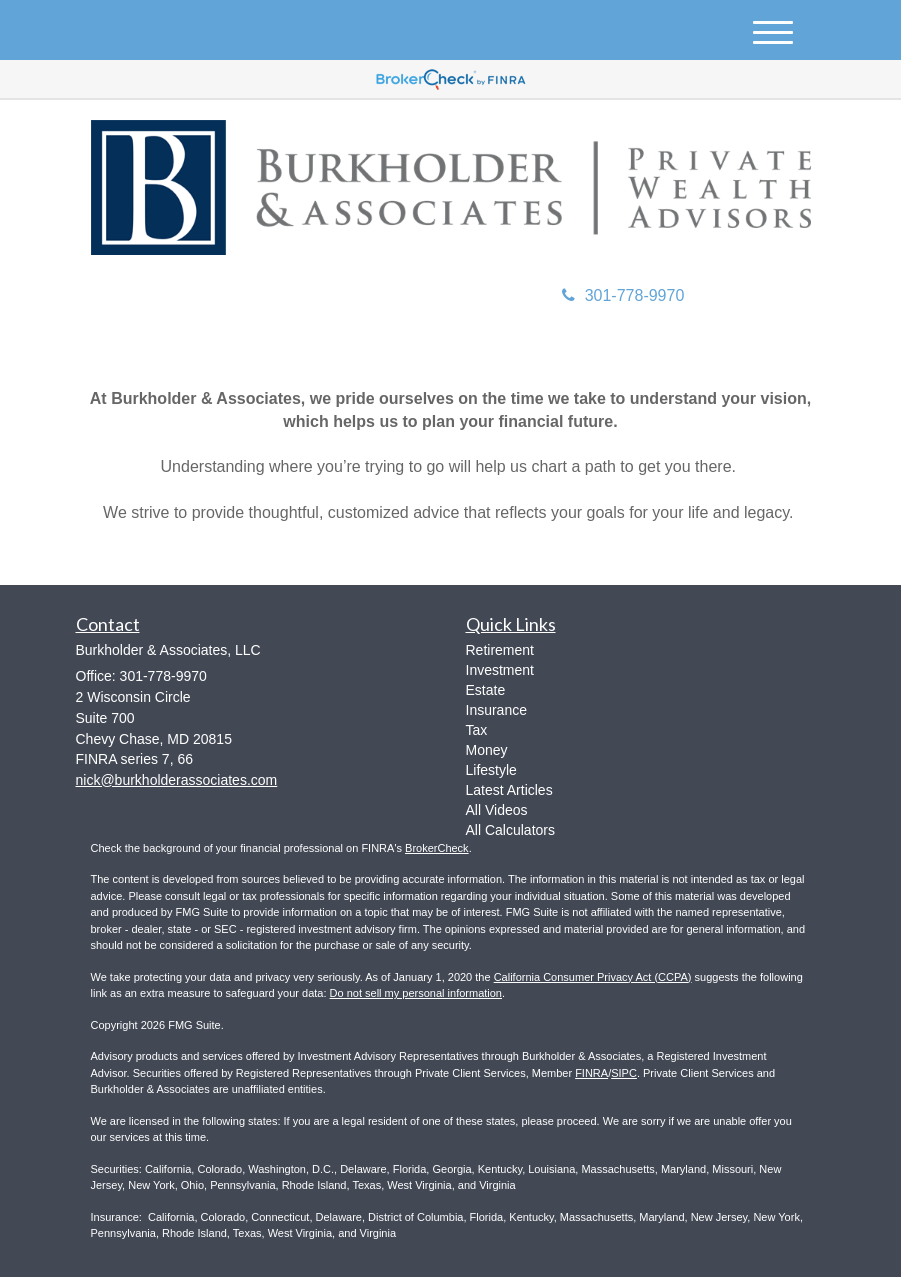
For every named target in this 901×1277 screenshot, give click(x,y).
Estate (486, 690)
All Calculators (510, 830)
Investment (500, 670)
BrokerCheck (437, 848)
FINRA (591, 1073)
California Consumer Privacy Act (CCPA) (593, 977)
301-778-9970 (623, 295)
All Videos (497, 810)
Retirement (500, 650)
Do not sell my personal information (416, 993)
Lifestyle (491, 770)
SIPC (624, 1073)
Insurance (496, 710)
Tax (477, 730)
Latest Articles (509, 790)
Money (487, 750)
